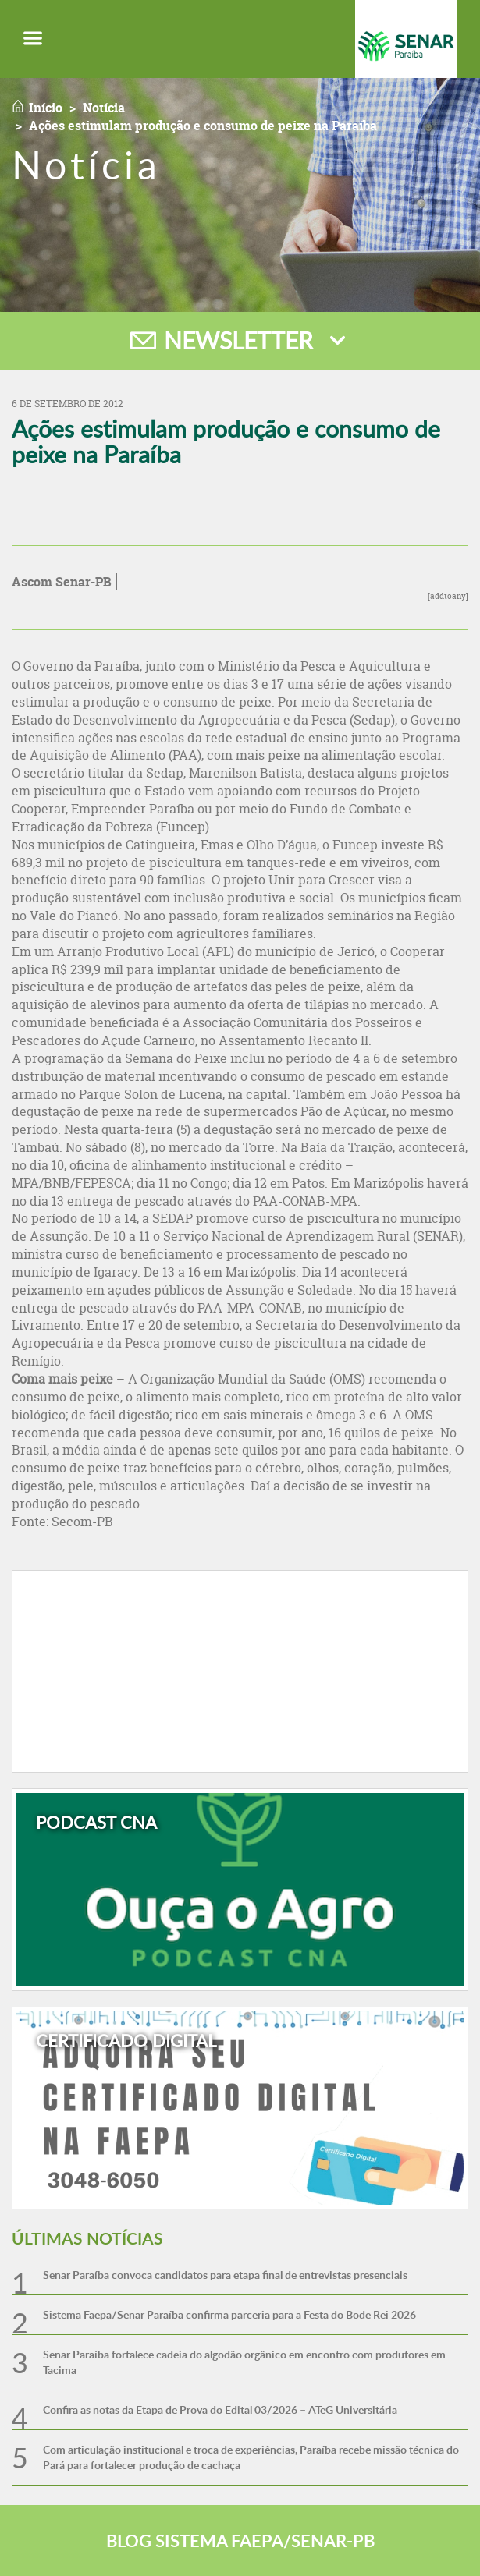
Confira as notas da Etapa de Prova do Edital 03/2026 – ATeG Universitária (220, 2409)
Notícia (104, 107)
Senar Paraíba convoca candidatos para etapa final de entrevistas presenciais (225, 2274)
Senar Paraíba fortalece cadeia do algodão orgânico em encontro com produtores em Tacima (244, 2362)
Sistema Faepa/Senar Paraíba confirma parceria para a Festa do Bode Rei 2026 (229, 2314)
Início (45, 107)
